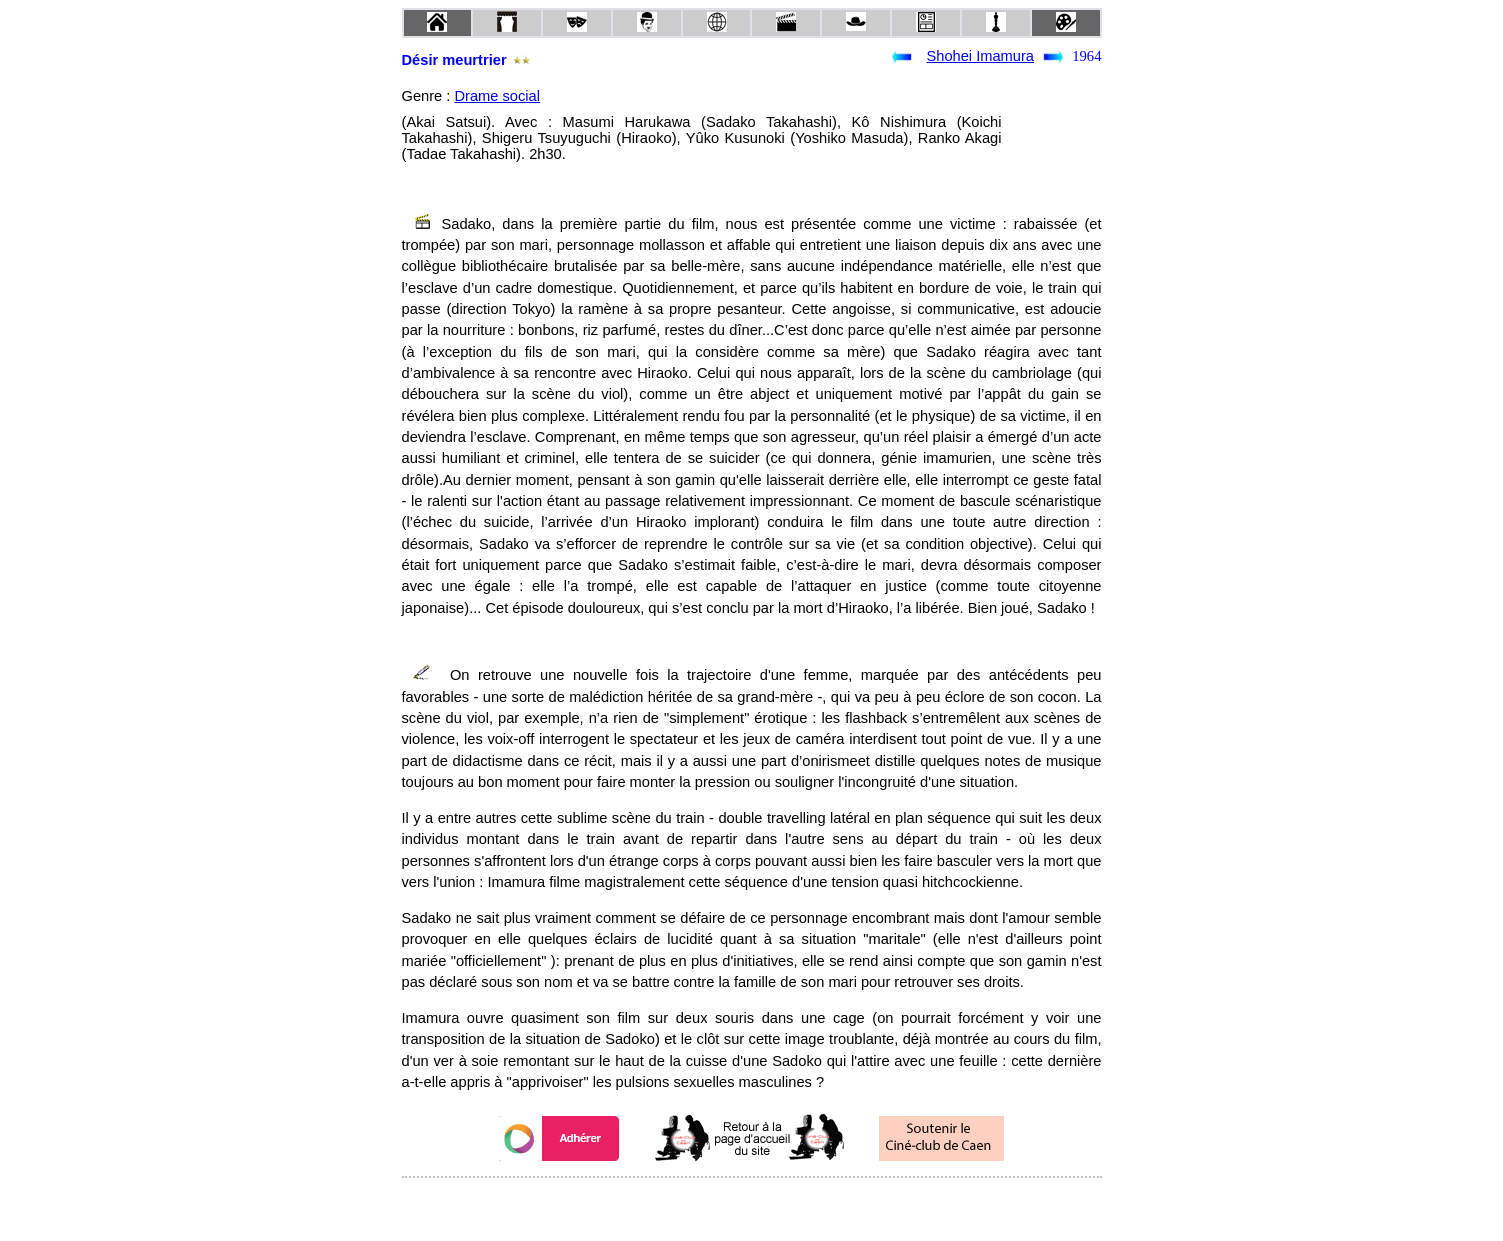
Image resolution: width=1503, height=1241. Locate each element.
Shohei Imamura (980, 56)
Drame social (497, 96)
